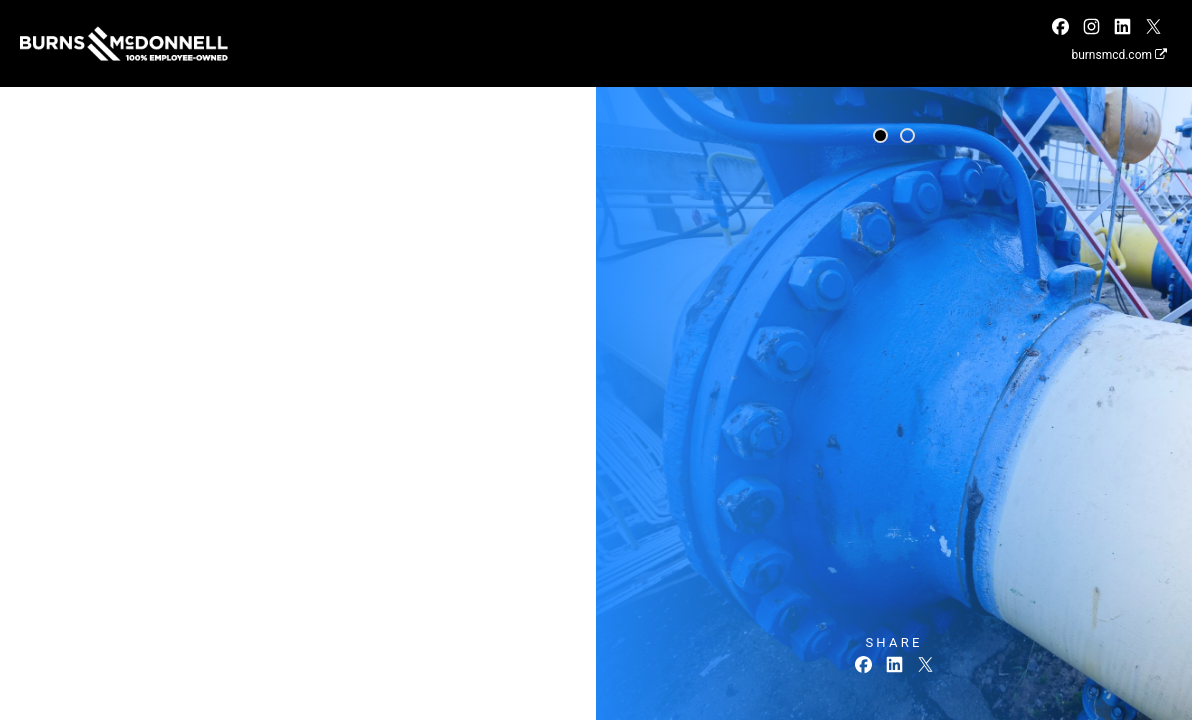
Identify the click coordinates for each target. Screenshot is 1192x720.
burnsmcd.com (1119, 55)
